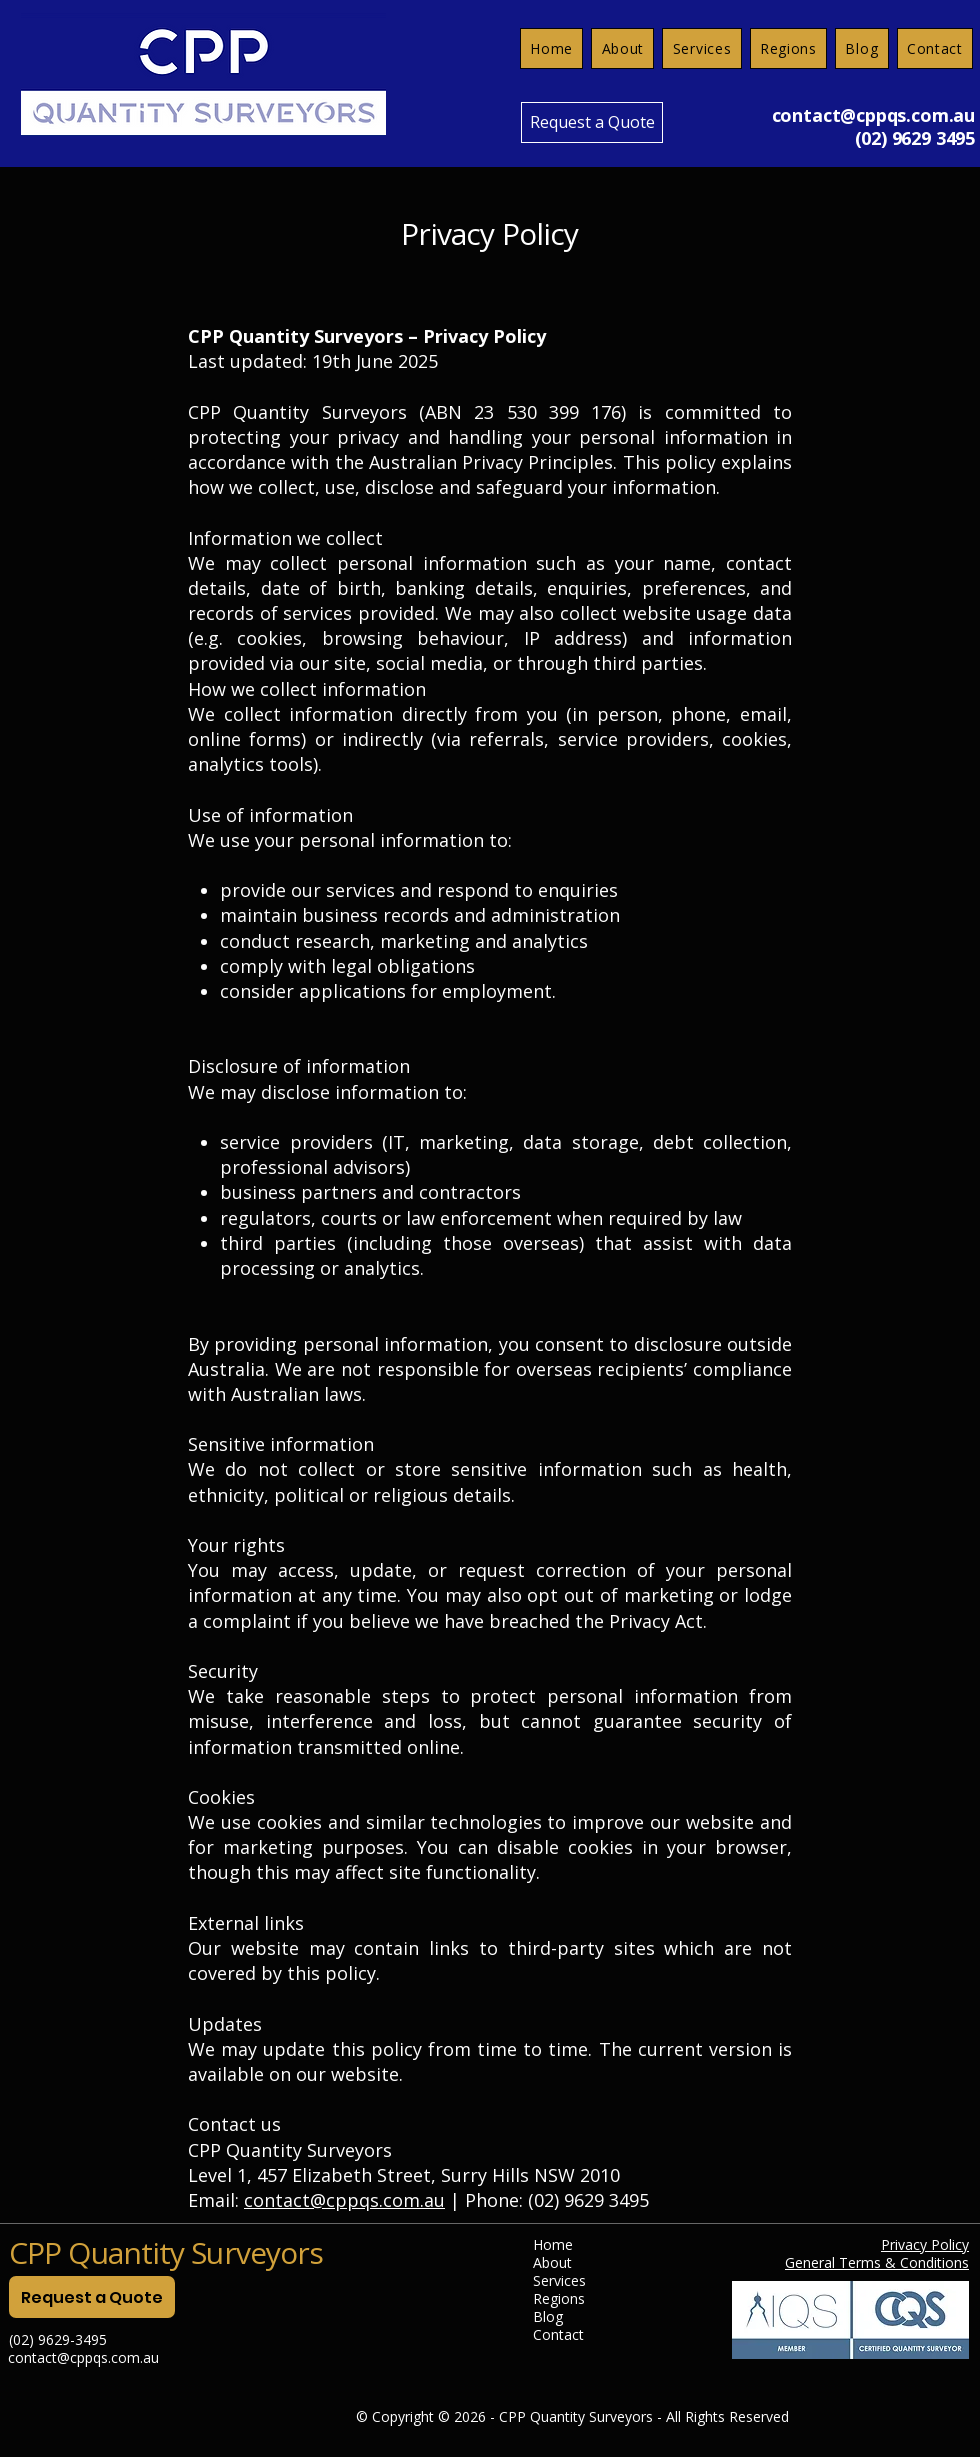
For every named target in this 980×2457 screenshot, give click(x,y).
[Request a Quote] (592, 122)
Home (553, 2245)
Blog (548, 2317)
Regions (559, 2299)
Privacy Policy (925, 2244)
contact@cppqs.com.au (873, 115)
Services (559, 2281)
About (552, 2263)
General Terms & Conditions (877, 2262)
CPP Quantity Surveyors (166, 2252)
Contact (558, 2335)
